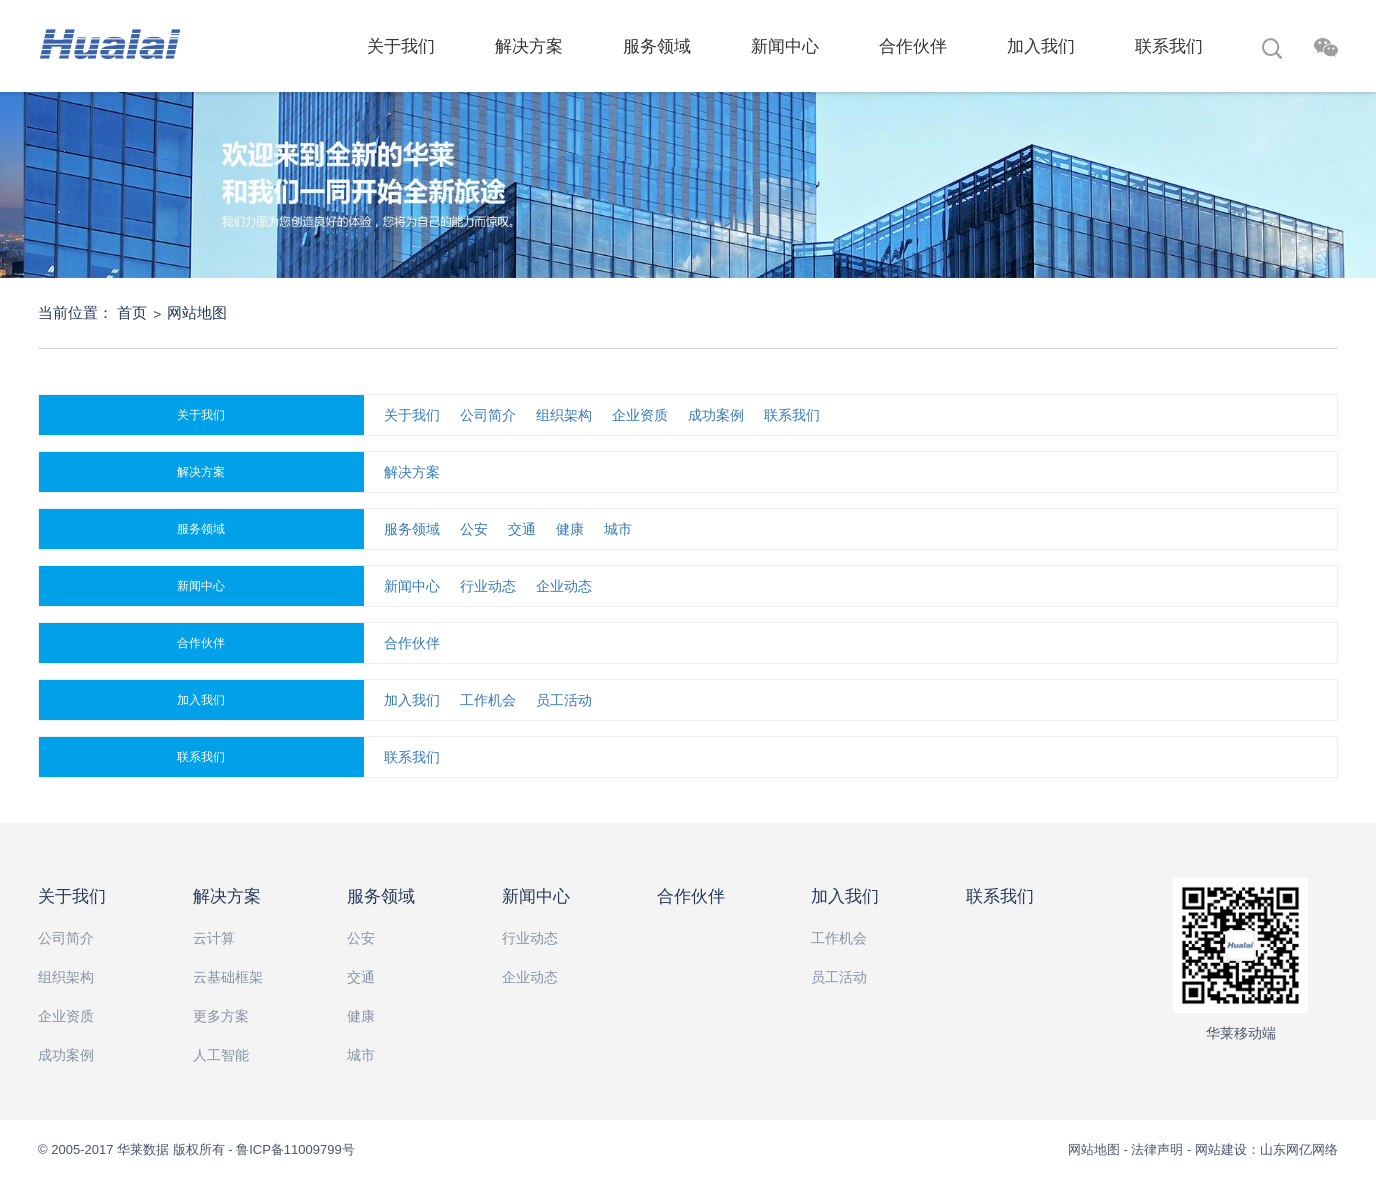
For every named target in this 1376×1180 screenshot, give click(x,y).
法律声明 (1157, 1149)
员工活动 (564, 700)
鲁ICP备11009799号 (295, 1149)
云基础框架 (228, 977)
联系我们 (1169, 46)
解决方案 (529, 46)
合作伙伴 (913, 46)
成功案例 (716, 415)
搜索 (1272, 51)
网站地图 (197, 312)
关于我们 (401, 46)
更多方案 (221, 1016)
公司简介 (488, 415)
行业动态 (488, 586)
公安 (474, 529)
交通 (522, 529)
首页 (132, 312)
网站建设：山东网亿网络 (1266, 1149)
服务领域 (657, 46)
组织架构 (564, 415)
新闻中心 (785, 46)
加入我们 (1041, 46)
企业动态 (564, 586)
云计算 (214, 938)
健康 (570, 529)
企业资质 (640, 415)
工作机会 (488, 700)
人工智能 (221, 1055)
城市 (618, 529)
